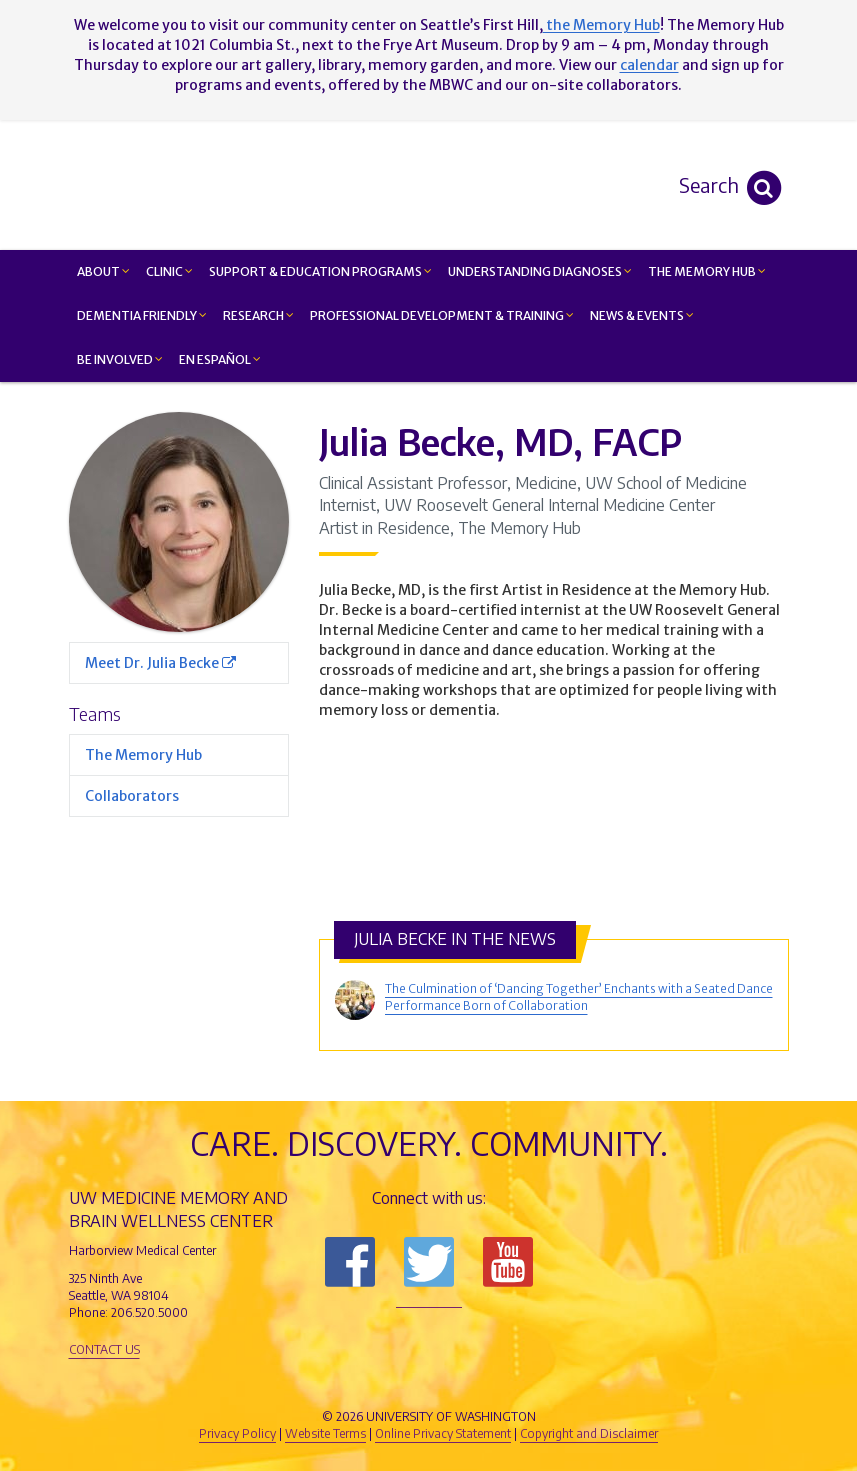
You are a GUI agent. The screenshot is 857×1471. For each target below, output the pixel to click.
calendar (649, 65)
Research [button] (258, 315)
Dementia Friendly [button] (142, 315)
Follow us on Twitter (429, 1262)
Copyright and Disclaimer (589, 1433)
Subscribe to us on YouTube (508, 1262)
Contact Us (104, 1349)
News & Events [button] (642, 315)
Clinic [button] (169, 271)
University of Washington (514, 1383)
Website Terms (325, 1433)
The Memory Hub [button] (707, 271)
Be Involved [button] (120, 359)
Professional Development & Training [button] (442, 315)
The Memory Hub (143, 755)
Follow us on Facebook (350, 1262)
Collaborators (132, 796)
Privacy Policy (237, 1433)
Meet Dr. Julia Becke (160, 663)
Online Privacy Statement (443, 1433)
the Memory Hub (601, 25)
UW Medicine (264, 1383)
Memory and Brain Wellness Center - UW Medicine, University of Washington (548, 185)
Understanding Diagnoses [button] (540, 271)
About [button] (103, 271)
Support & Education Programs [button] (320, 271)
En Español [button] (220, 359)
